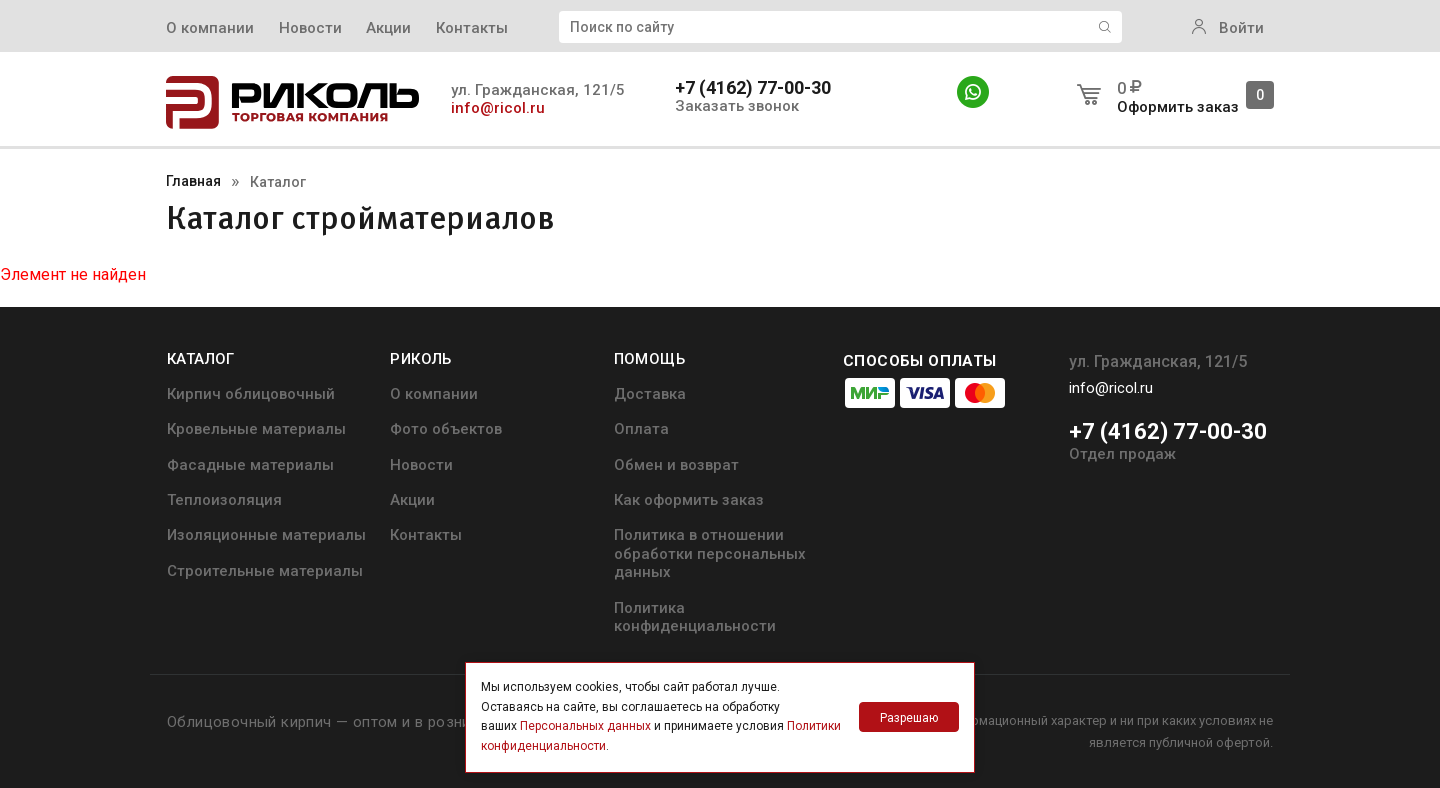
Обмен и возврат (676, 465)
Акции (388, 28)
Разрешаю (909, 718)
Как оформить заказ (689, 500)
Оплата (641, 429)
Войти (1228, 28)
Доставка (650, 394)
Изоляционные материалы (266, 535)
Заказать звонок (737, 106)
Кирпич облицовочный (251, 394)
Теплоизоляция (224, 500)
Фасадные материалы (250, 465)
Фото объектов (446, 429)
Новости (310, 28)
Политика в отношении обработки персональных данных (710, 553)
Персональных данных (585, 726)
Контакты (472, 28)
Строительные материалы (265, 571)
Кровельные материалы (256, 429)
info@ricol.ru (498, 108)
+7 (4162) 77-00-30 (753, 88)
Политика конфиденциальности (695, 617)
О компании (210, 28)
